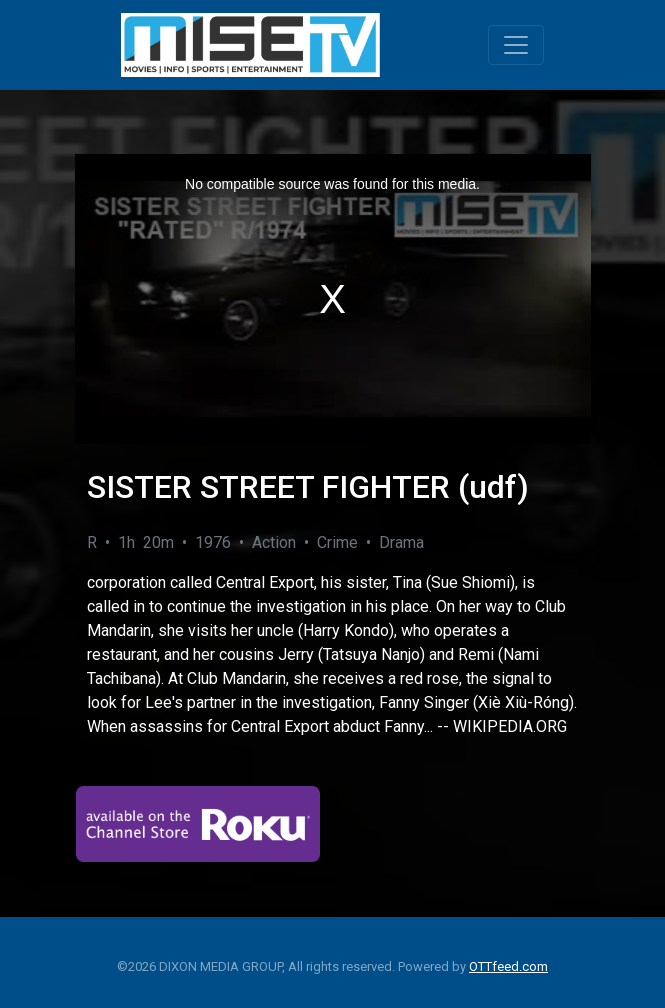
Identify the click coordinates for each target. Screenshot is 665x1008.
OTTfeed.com (508, 966)
